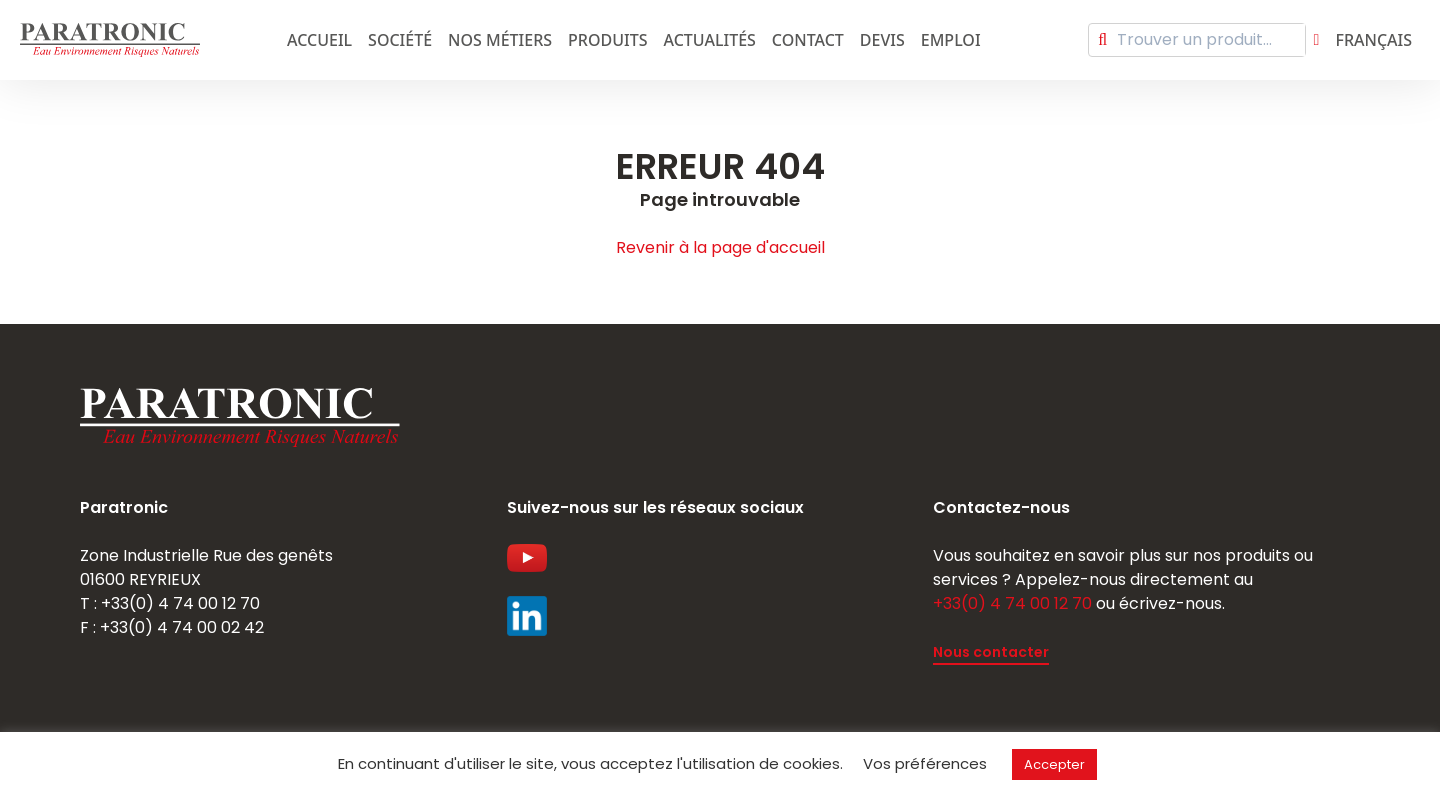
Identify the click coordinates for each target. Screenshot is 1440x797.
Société (400, 40)
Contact (808, 40)
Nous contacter (991, 652)
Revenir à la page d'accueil (720, 247)
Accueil (319, 40)
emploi (951, 40)
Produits (607, 40)
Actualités (710, 40)
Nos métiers (500, 40)
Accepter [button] (1054, 764)
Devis (882, 40)
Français (1373, 40)
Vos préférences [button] (925, 763)
